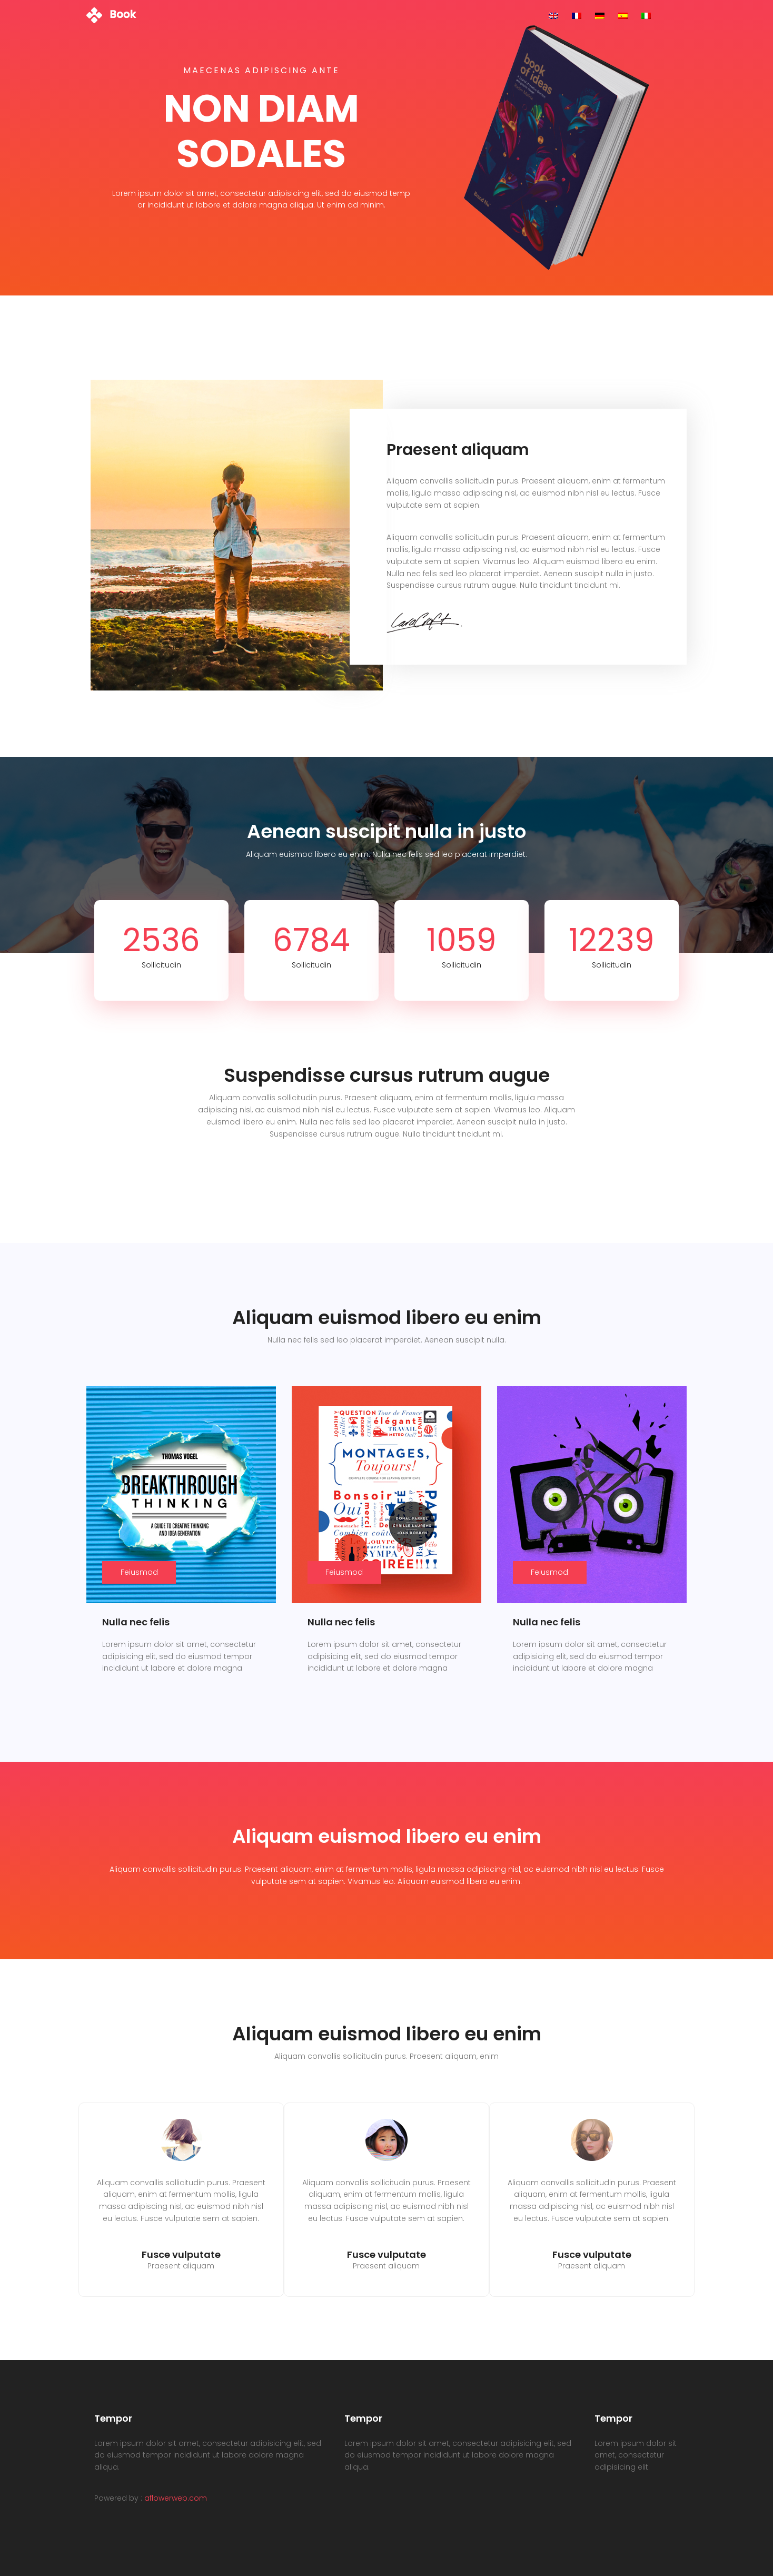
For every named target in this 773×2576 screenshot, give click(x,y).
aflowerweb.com (175, 2498)
